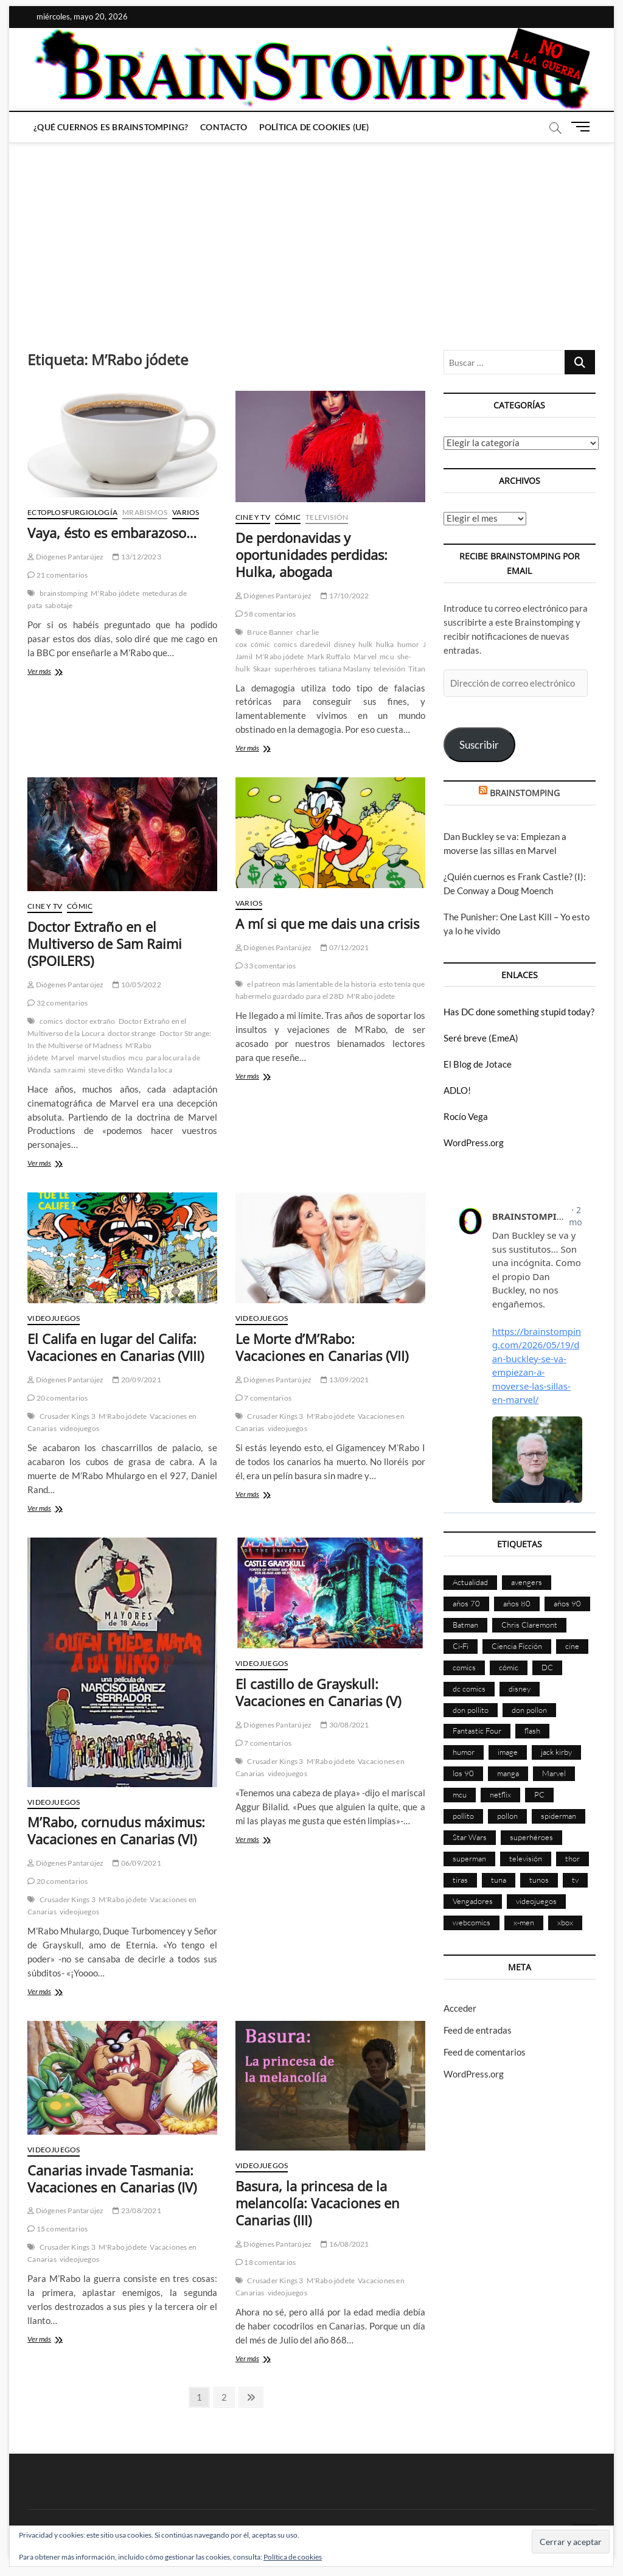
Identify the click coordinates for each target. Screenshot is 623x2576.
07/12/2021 (345, 947)
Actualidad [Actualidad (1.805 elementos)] (470, 1582)
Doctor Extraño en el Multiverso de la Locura (106, 1027)
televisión (389, 668)
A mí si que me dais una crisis (327, 923)
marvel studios (102, 1057)
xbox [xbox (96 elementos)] (565, 1922)
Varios (185, 512)
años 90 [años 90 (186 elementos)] (567, 1603)
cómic (261, 644)
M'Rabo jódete (115, 593)
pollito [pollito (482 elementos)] (463, 1816)
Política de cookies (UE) (314, 127)
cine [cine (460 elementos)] (572, 1646)
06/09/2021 (137, 1862)
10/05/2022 (137, 984)
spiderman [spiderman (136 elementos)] (558, 1816)
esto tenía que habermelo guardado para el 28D (330, 990)
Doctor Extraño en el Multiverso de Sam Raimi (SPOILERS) (104, 943)
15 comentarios (57, 2228)
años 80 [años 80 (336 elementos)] (517, 1603)
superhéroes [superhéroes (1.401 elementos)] (531, 1837)
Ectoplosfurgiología (72, 512)
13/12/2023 (137, 556)
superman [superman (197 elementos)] (469, 1858)
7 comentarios (263, 1397)
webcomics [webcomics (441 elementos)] (471, 1922)
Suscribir (479, 744)
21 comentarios (57, 574)
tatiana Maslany (345, 668)
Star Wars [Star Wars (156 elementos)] (470, 1837)
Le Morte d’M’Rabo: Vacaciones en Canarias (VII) (321, 1347)
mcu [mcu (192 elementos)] (460, 1794)
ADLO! (457, 1090)
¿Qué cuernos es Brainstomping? (110, 127)
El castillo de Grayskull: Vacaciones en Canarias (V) (318, 1692)
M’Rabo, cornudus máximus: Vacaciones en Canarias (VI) (116, 1830)
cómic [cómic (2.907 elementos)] (508, 1667)
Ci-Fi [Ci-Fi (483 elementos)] (460, 1646)
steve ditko (106, 1069)
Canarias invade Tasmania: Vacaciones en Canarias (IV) (112, 2178)
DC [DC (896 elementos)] (547, 1667)
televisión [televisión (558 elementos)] (525, 1858)
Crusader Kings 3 (68, 1416)
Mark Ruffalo (328, 656)
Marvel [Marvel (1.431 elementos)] (554, 1773)
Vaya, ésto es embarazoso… (112, 532)
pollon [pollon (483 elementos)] (507, 1816)
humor (408, 644)
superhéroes (295, 668)
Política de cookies (292, 2556)
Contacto (223, 127)
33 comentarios (265, 965)
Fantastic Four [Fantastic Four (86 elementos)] (477, 1730)
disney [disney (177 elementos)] (520, 1688)
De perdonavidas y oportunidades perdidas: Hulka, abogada (311, 554)
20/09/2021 (137, 1379)
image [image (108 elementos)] (508, 1752)
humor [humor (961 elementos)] (464, 1752)
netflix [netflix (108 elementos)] (500, 1794)
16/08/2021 (345, 2244)
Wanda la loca (149, 1069)
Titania (419, 668)
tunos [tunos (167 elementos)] (539, 1880)
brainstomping (64, 593)
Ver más (59, 672)
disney (344, 644)
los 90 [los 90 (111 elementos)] (463, 1773)
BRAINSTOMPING (525, 793)
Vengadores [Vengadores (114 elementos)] (473, 1901)
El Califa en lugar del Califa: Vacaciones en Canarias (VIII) (115, 1347)
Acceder (460, 2008)
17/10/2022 (345, 595)
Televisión (326, 517)
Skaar (262, 668)
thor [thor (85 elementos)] (572, 1858)
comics (285, 644)
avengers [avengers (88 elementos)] (526, 1582)
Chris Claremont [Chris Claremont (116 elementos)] (529, 1624)
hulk (365, 644)
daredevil (315, 644)
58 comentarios (265, 613)
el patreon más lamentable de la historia (311, 984)
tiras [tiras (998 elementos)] (460, 1880)
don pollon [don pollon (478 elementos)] (529, 1710)
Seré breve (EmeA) (481, 1037)
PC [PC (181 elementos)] (539, 1794)
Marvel (365, 656)
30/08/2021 (345, 1724)
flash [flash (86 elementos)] (532, 1730)
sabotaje (59, 605)
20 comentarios (57, 1397)
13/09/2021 (345, 1379)
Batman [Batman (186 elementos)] (465, 1624)
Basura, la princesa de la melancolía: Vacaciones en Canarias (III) (317, 2203)
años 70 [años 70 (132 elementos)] (466, 1603)
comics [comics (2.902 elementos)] (464, 1667)
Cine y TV (252, 517)
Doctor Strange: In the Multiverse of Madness (119, 1039)
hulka (385, 644)
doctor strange (132, 1033)
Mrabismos (144, 512)
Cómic (288, 517)
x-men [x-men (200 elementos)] (523, 1922)
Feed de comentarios (485, 2051)
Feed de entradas (478, 2030)
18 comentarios (265, 2262)
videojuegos (79, 1428)
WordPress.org (474, 1142)
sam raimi (69, 1069)
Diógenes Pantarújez (65, 556)
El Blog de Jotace (478, 1064)
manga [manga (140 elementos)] (508, 1773)
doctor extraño (91, 1021)
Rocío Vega (466, 1116)
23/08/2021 (137, 2210)
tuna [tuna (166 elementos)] (498, 1880)
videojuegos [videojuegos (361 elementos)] (536, 1901)
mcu (387, 656)
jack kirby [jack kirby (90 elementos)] (556, 1752)
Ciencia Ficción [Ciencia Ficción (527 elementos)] (517, 1646)
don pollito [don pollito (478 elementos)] (471, 1710)
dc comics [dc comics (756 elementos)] (469, 1688)
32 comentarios (57, 1002)
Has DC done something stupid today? (519, 1011)
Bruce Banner (270, 632)
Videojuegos (53, 1318)
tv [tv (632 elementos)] (575, 1880)
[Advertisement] (311, 234)
